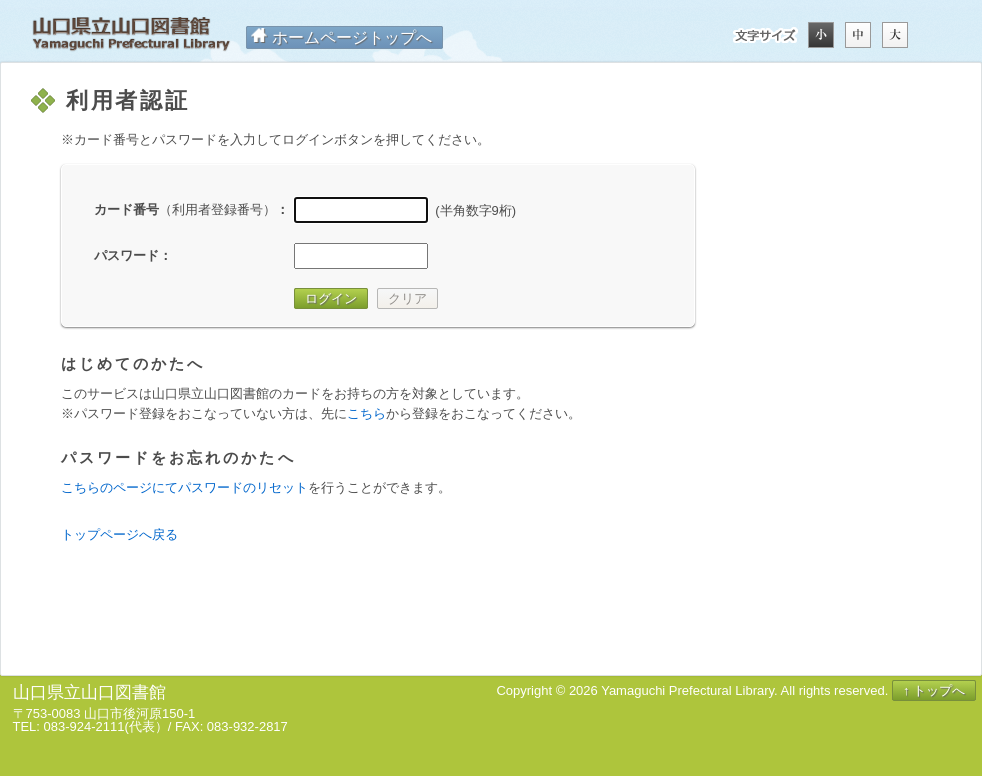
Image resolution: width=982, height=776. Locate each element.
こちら (366, 413)
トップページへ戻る (119, 534)
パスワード (126, 255)
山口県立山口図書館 (131, 34)
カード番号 (185, 209)
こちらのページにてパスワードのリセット (184, 487)
